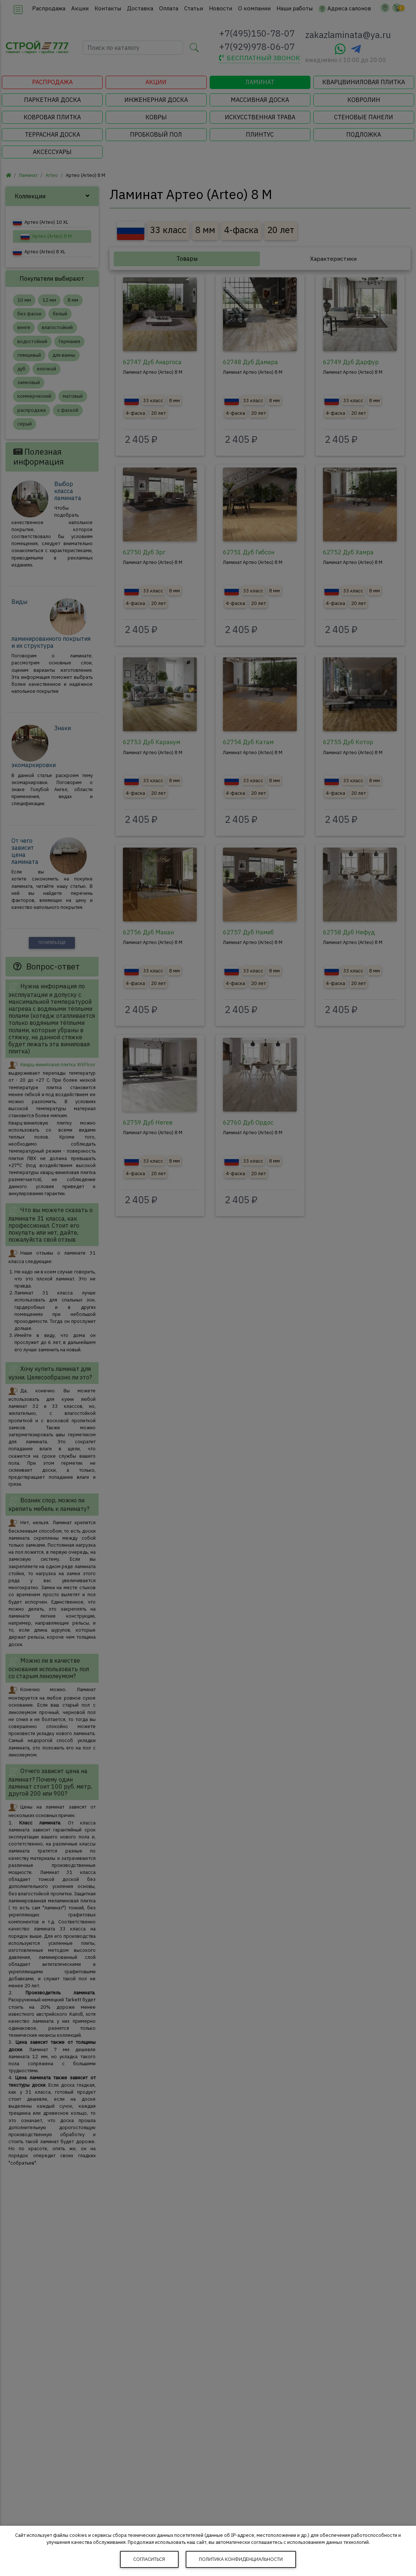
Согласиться (149, 2559)
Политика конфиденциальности (241, 2559)
